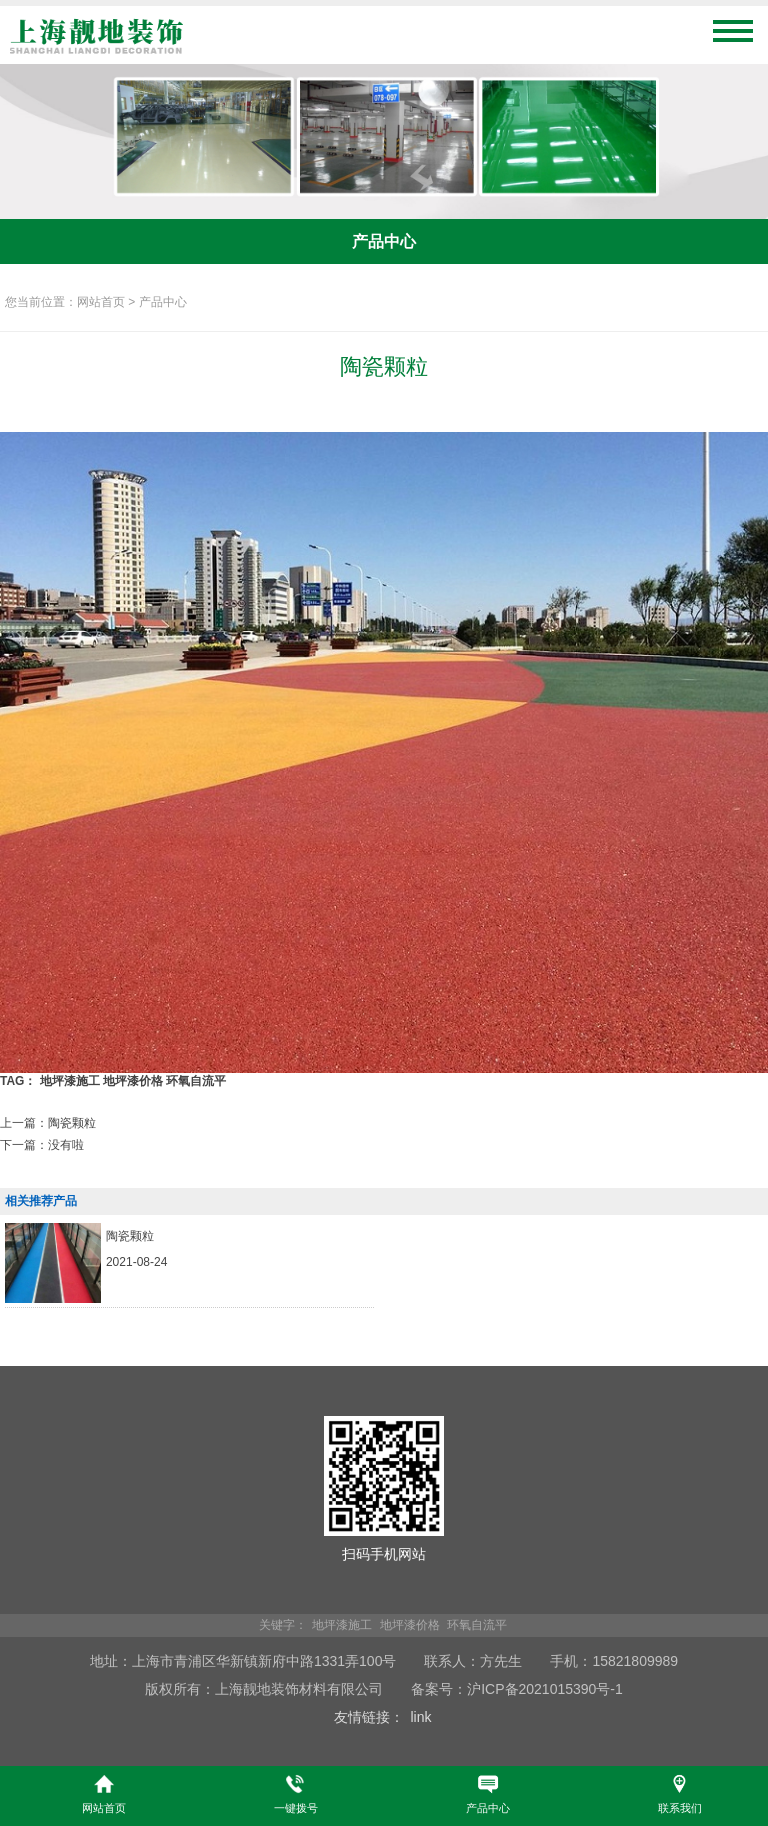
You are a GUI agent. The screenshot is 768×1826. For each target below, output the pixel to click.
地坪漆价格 (133, 1081)
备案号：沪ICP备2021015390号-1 (517, 1689)
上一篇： (48, 1123)
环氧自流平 (196, 1081)
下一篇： (42, 1145)
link (420, 1717)
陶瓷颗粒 (130, 1236)
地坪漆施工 (70, 1081)
